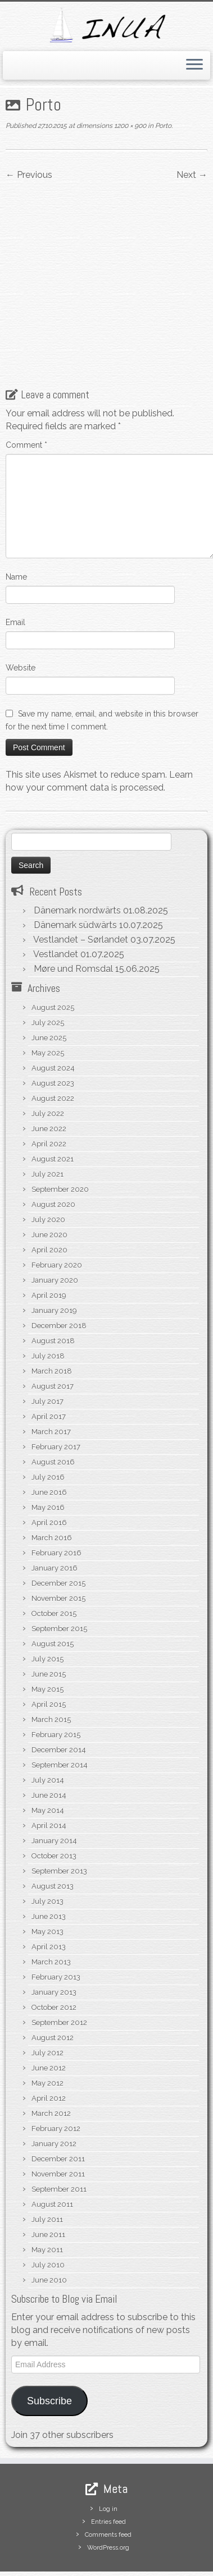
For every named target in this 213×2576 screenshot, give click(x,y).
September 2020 (60, 1139)
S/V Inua (93, 2551)
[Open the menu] (194, 65)
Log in (108, 2458)
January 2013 (53, 1941)
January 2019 (54, 1260)
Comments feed (108, 2484)
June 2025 (48, 987)
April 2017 (48, 1366)
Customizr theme (132, 2564)
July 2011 (47, 2169)
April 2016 (49, 1472)
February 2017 (55, 1396)
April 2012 (48, 2048)
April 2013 (48, 1896)
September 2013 (59, 1820)
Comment (26, 394)
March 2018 (51, 1320)
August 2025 (52, 957)
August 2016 (53, 1411)
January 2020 (54, 1229)
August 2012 (52, 1987)
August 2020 (53, 1154)
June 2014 (48, 1745)
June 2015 (48, 1623)
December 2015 (58, 1532)
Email (15, 571)
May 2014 (47, 1760)
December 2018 (59, 1275)
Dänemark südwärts (75, 874)
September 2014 (59, 1714)
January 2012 (53, 2093)
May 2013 (47, 1881)
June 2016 (49, 1442)
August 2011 (52, 2154)
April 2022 (48, 1093)
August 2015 (52, 1593)
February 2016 (56, 1502)
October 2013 (53, 1805)
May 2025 (47, 1002)
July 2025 (47, 972)
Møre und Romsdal (73, 918)
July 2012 (47, 2002)
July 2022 (47, 1063)
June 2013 (48, 1866)
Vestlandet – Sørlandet (80, 889)
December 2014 (58, 1699)
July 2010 (48, 2214)
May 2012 (47, 2032)
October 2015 (53, 1563)
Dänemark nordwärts (77, 860)
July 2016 (48, 1426)
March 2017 (51, 1381)
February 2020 (56, 1214)
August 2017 (52, 1335)
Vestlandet (55, 903)
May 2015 (47, 1638)
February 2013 (55, 1926)
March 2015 (51, 1669)
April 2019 (48, 1245)
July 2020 (48, 1169)
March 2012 (51, 2063)
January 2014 (54, 1790)
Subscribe (49, 2350)
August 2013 (52, 1835)
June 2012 (48, 2017)
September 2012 (59, 1972)
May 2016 (48, 1457)
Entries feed (108, 2471)
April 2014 (48, 1775)
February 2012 (55, 2078)
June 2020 (49, 1184)
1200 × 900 (129, 126)
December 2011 (58, 2108)
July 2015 (47, 1608)
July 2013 (47, 1851)
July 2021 (47, 1123)
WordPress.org (108, 2497)
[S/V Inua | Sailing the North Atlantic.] (106, 25)
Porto (162, 126)
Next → (191, 174)
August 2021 (52, 1108)
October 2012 (53, 1957)
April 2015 (48, 1654)
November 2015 (58, 1548)
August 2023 (52, 1032)
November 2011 (58, 2123)
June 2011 (48, 2184)
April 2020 (49, 1199)
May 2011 (47, 2199)
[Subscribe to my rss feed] (18, 2534)
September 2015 (59, 1578)
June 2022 (48, 1078)
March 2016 (51, 1487)
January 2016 (54, 1517)
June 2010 (49, 2229)
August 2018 (53, 1290)
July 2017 (47, 1351)
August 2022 (52, 1048)
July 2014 (47, 1729)
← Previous (29, 174)
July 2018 (48, 1305)
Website (20, 617)
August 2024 (53, 1017)
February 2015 (55, 1684)
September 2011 (59, 2138)
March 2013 (51, 1911)
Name (16, 526)
